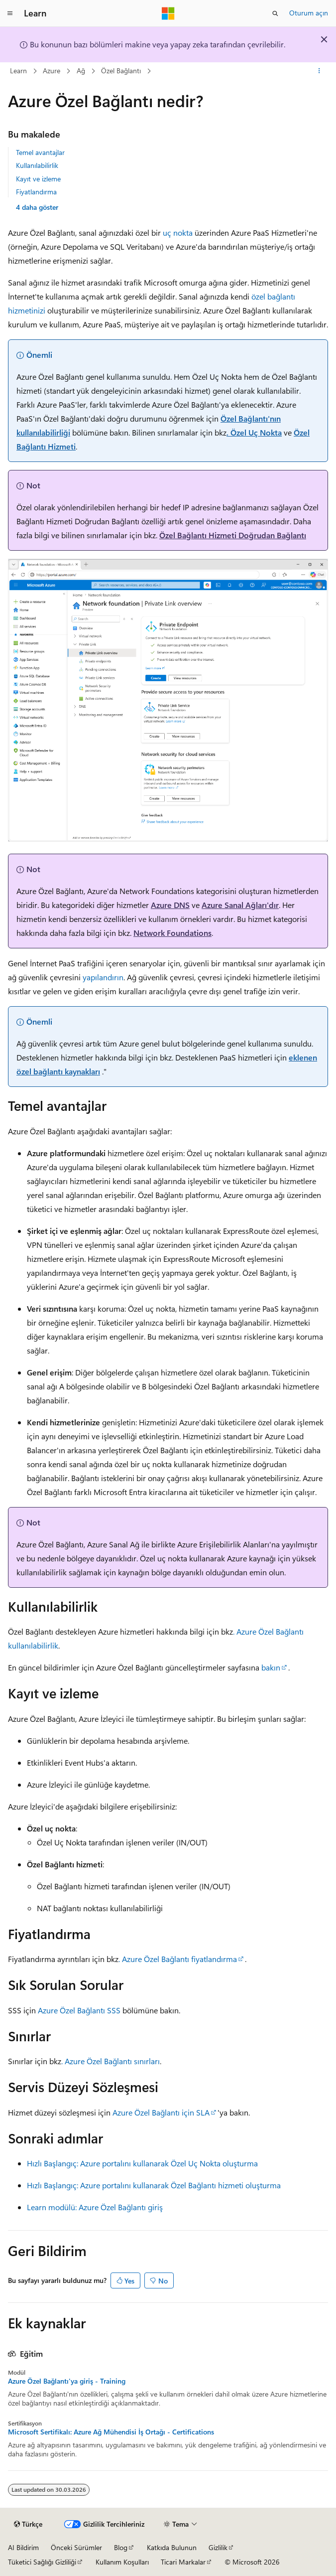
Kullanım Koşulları (122, 2562)
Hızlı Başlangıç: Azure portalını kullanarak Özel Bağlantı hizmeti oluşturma (154, 2185)
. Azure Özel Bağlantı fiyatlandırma (177, 1959)
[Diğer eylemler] (319, 71)
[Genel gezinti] (10, 13)
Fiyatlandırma (36, 191)
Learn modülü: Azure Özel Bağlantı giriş (95, 2207)
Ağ (81, 70)
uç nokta (178, 232)
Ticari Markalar (183, 2562)
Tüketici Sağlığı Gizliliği (42, 2562)
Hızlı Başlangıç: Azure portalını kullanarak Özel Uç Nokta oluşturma (142, 2163)
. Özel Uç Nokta (254, 432)
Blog (120, 2547)
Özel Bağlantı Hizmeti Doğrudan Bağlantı (232, 535)
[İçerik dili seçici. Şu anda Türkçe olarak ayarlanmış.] (28, 2524)
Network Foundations (172, 932)
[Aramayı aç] (275, 13)
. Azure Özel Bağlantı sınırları (110, 2061)
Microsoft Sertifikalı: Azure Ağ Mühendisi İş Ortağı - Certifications (111, 2431)
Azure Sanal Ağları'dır (240, 905)
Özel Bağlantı (121, 70)
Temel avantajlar (40, 152)
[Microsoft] (168, 13)
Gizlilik (218, 2547)
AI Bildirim (23, 2547)
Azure (51, 70)
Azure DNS (170, 905)
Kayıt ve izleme (38, 178)
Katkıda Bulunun (172, 2547)
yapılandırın (102, 977)
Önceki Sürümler (76, 2547)
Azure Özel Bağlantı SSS (79, 2010)
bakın (269, 1667)
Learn (18, 70)
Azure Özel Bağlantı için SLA (161, 2112)
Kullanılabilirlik (37, 165)
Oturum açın (308, 12)
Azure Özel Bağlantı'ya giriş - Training (66, 2381)
